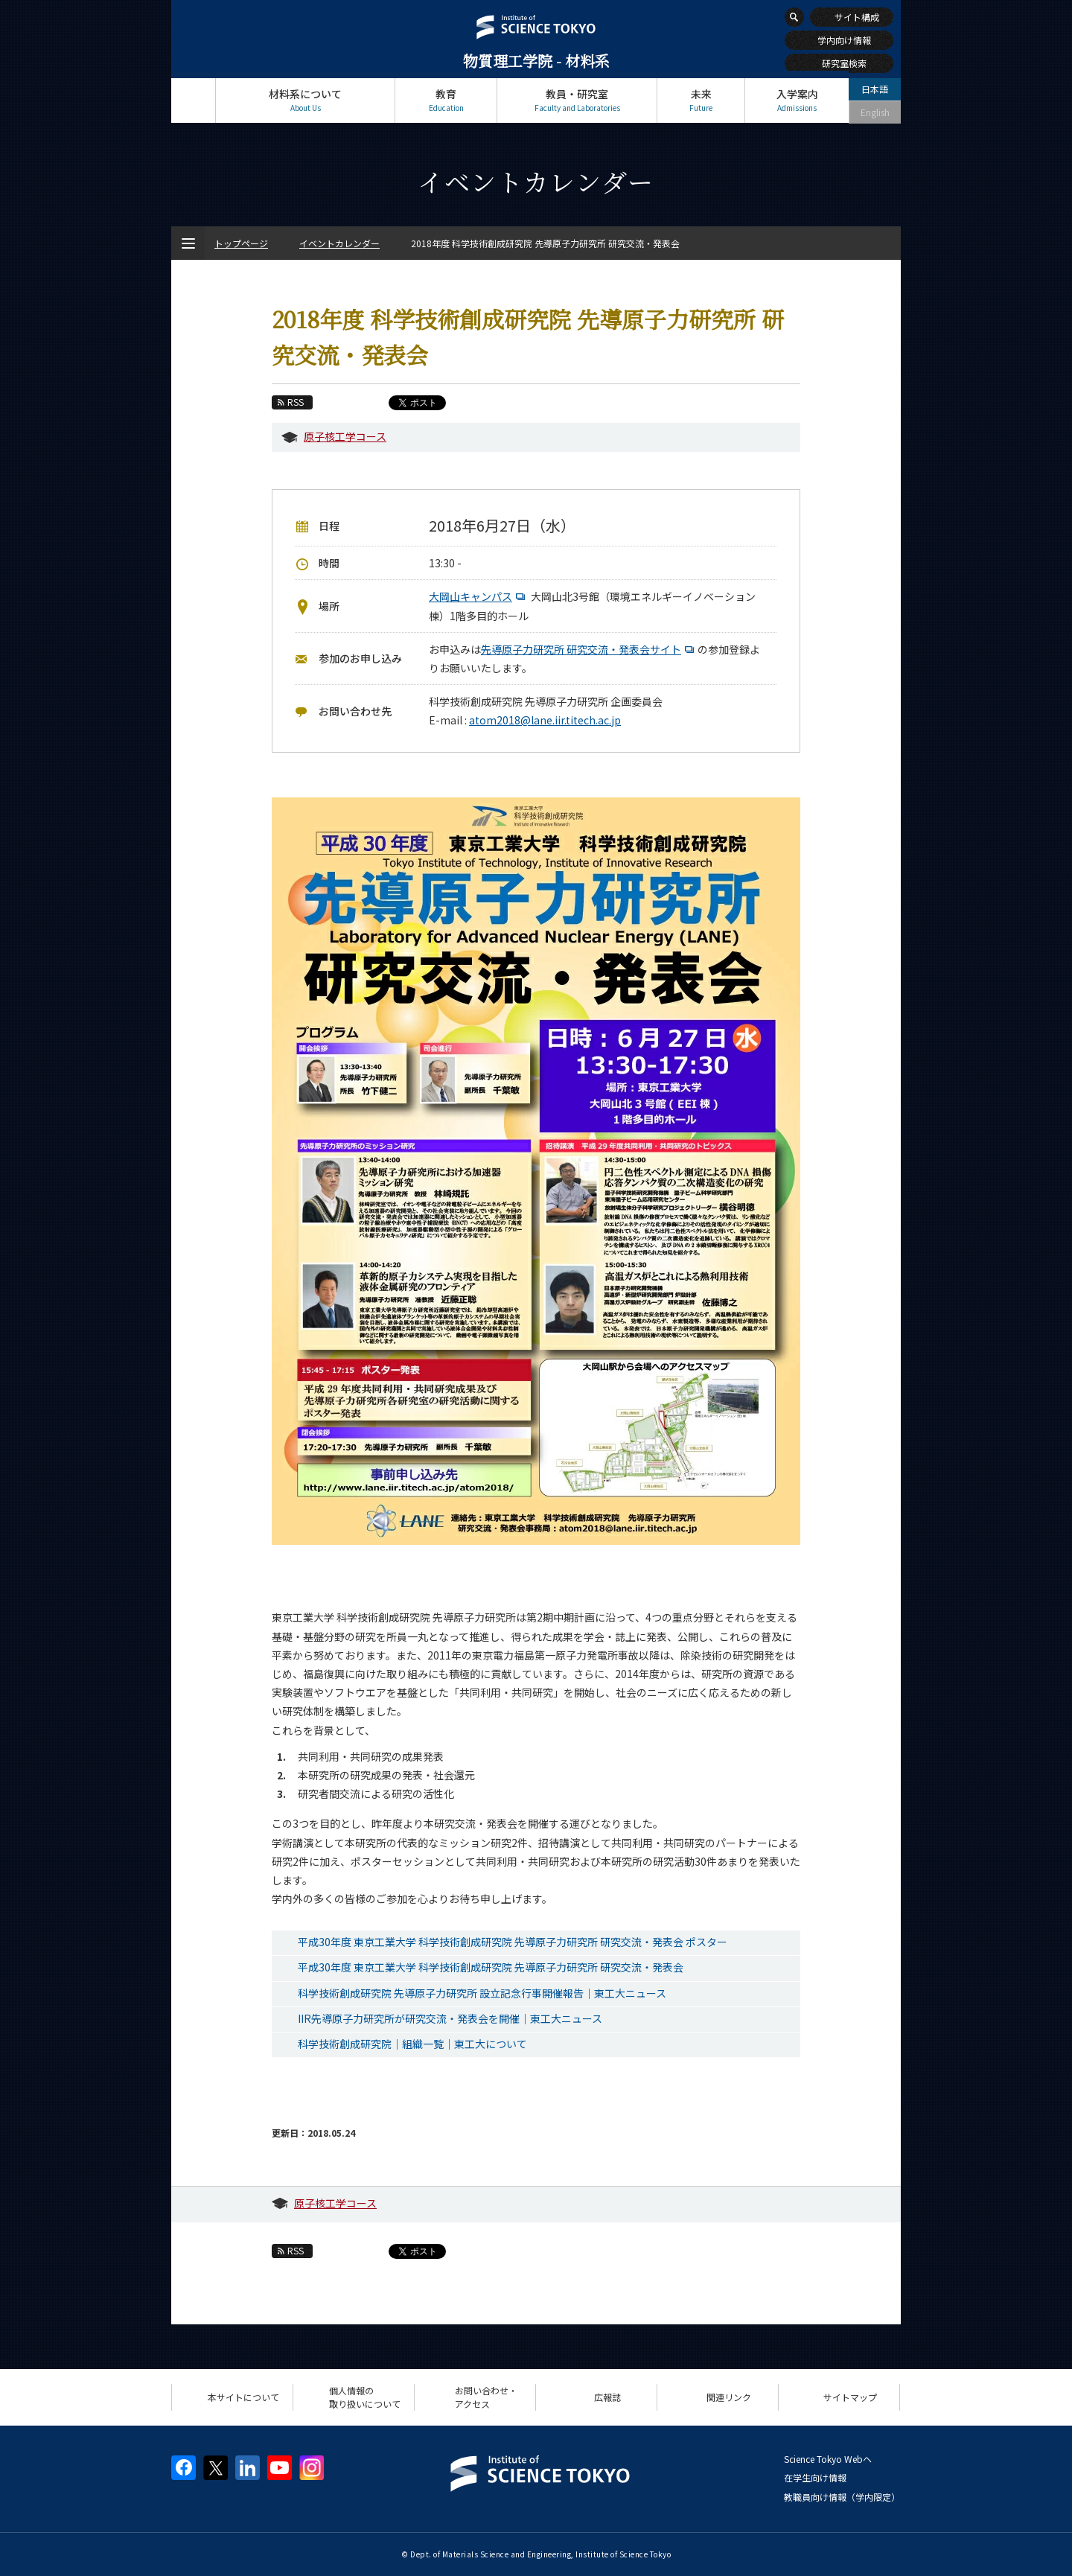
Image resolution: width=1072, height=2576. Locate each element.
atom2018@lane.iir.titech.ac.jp (545, 719)
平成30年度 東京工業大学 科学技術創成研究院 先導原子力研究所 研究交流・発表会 (490, 1967)
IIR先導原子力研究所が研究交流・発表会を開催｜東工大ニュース (450, 2018)
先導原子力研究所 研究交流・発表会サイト (589, 649)
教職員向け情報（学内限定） (842, 2496)
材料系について (305, 100)
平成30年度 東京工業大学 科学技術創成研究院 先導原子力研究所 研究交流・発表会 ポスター (512, 1941)
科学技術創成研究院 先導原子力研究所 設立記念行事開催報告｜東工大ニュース (482, 1993)
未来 (700, 100)
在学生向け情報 (815, 2477)
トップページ (193, 100)
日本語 (874, 89)
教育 (446, 100)
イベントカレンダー (339, 243)
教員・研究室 (577, 100)
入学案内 (797, 100)
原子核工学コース (345, 436)
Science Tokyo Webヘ (828, 2458)
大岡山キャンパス (479, 596)
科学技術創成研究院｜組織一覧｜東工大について (412, 2043)
